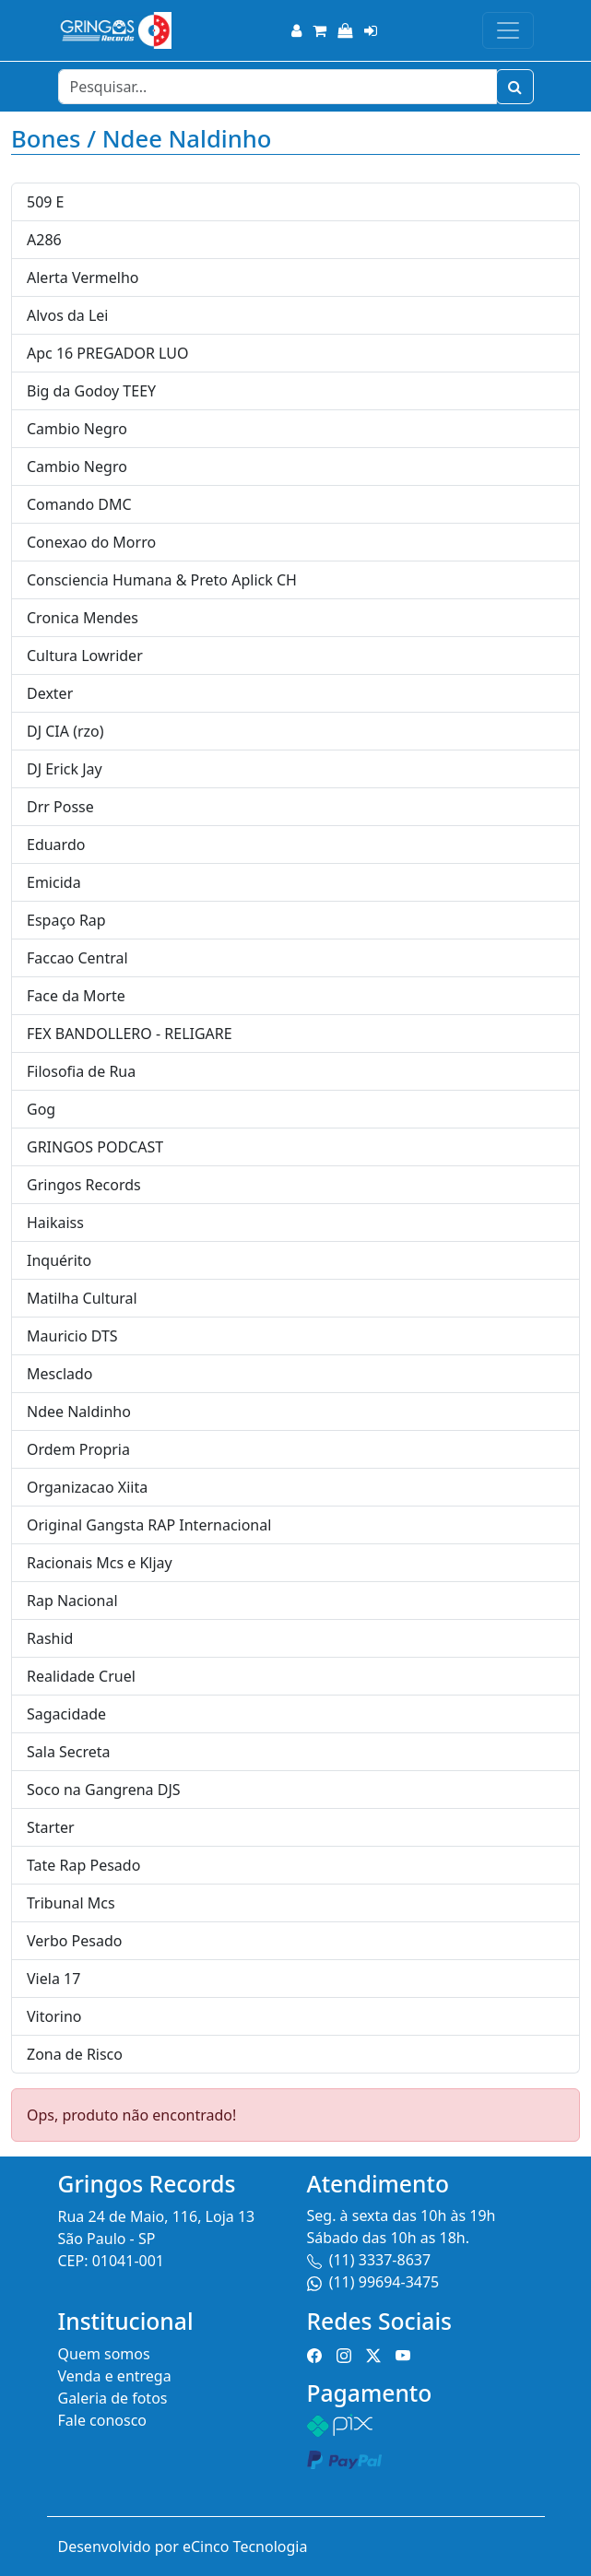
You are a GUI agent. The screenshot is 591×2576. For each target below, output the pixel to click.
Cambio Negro (77, 429)
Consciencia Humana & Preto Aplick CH (162, 580)
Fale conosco (103, 2420)
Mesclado (60, 1374)
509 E (46, 202)
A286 (44, 240)
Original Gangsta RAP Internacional (149, 1525)
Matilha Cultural (82, 1298)
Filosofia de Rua (81, 1071)
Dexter (50, 693)
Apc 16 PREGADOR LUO (107, 353)
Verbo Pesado (74, 1941)
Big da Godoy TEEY (91, 391)
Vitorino (54, 2016)
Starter (51, 1827)
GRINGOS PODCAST (95, 1147)
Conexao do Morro (91, 542)
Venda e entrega (114, 2376)
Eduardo (56, 844)
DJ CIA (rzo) (65, 731)
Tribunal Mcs (71, 1903)
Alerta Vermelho (83, 277)
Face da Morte (76, 996)
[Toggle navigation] (508, 30)
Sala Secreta (69, 1752)
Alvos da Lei (68, 315)
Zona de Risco (75, 2054)
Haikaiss (55, 1222)
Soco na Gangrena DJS (104, 1789)
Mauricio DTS (72, 1336)
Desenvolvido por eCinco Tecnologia (183, 2546)
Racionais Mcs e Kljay (99, 1563)
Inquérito (59, 1260)
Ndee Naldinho (79, 1411)
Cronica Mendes (82, 618)
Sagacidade (66, 1714)
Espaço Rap (66, 920)
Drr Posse (60, 807)
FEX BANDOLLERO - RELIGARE (129, 1033)
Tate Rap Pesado (83, 1865)
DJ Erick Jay (64, 769)
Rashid (50, 1638)
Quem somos (104, 2354)
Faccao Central (77, 958)
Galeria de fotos (113, 2398)
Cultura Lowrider (85, 655)
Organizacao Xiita (87, 1487)
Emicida (54, 882)
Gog (41, 1109)
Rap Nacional (72, 1600)
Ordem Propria (78, 1449)
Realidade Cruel (81, 1676)
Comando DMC (79, 504)
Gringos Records (84, 1185)
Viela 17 (53, 1978)
